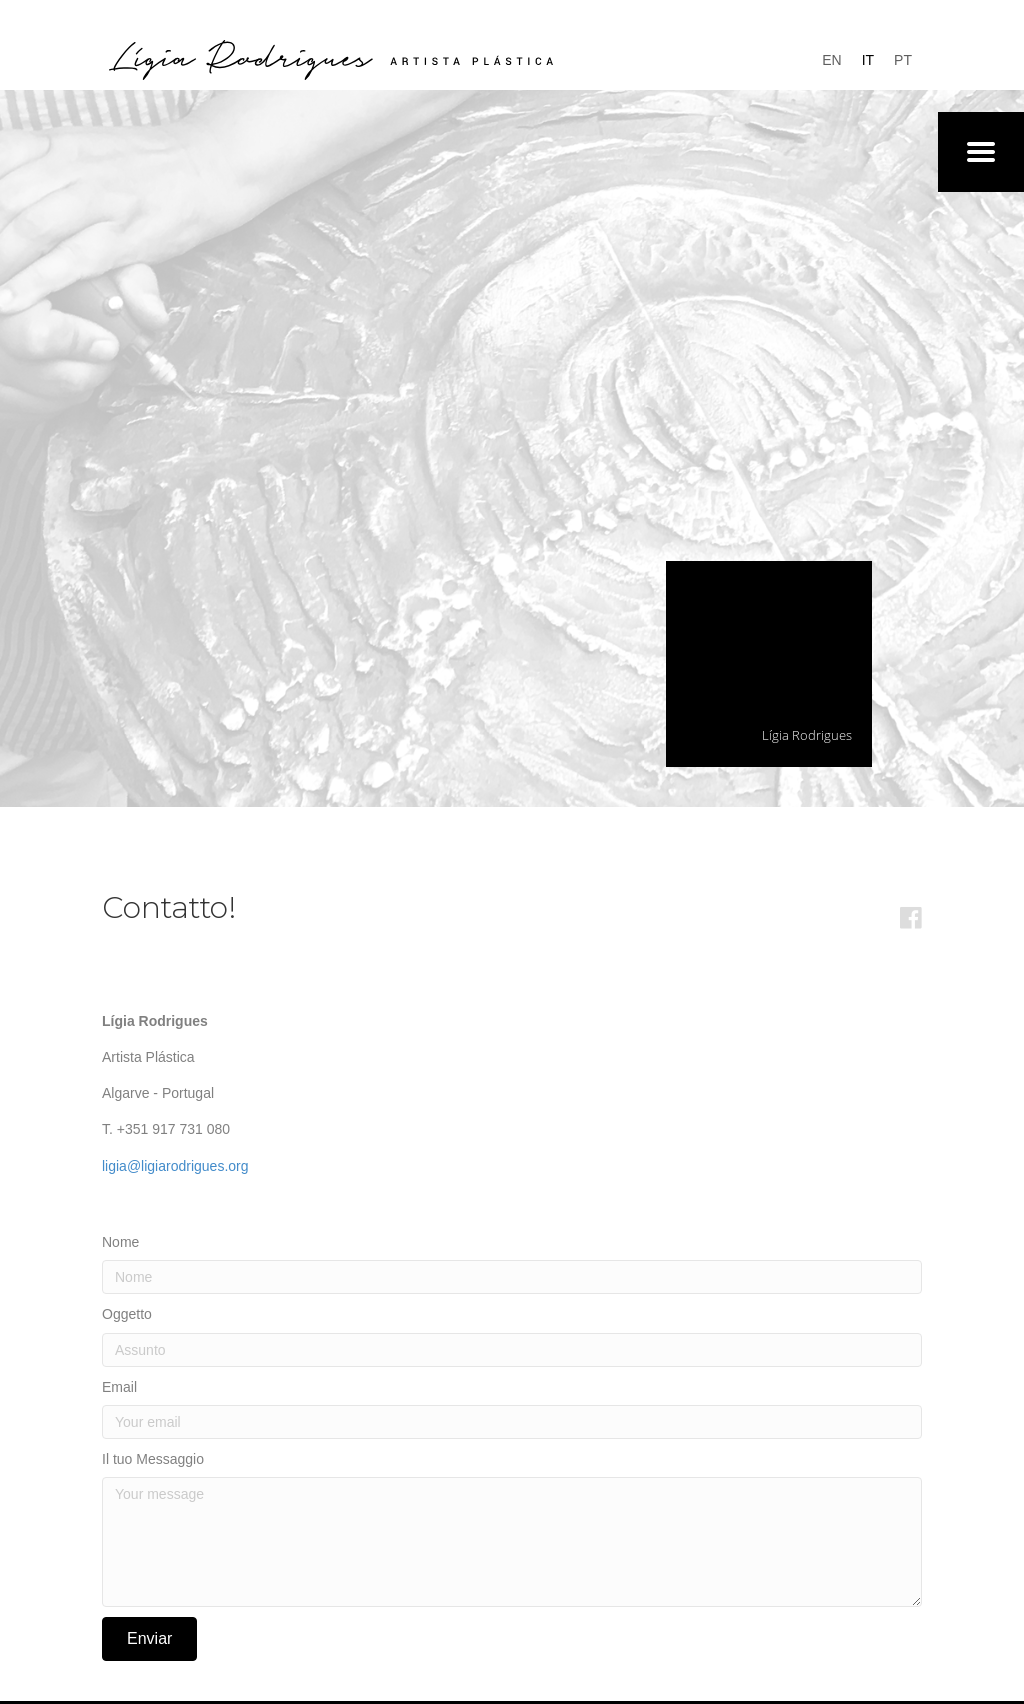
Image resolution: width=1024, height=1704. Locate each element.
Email (119, 1387)
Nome (120, 1242)
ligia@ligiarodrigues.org (175, 1166)
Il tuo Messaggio (153, 1459)
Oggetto (127, 1314)
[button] (149, 1639)
